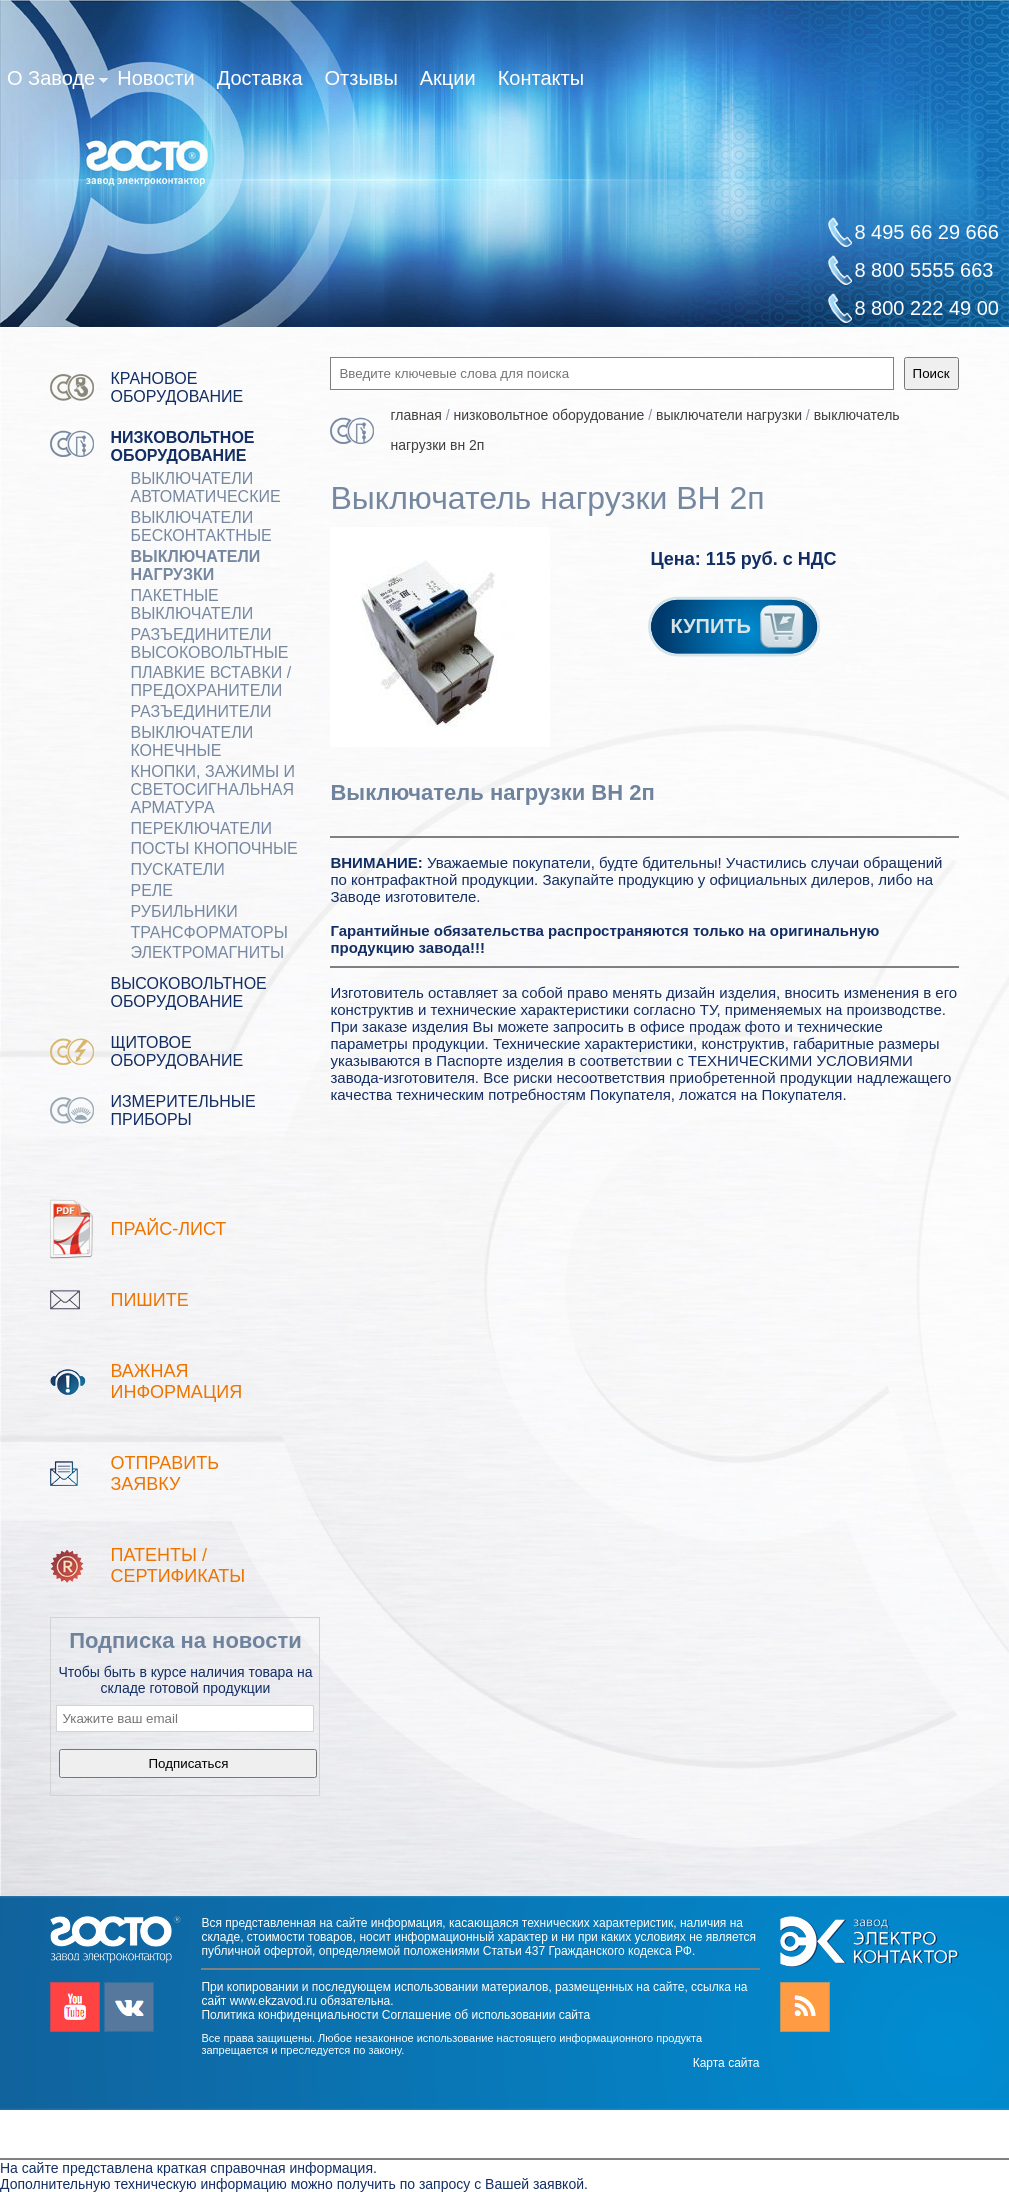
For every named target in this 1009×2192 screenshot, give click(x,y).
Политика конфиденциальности (289, 2015)
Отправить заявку (164, 1473)
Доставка (260, 78)
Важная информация (176, 1381)
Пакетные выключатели (191, 604)
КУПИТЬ (738, 626)
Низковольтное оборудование (182, 446)
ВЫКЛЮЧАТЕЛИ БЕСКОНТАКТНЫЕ (200, 526)
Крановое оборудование (176, 387)
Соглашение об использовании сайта (486, 2015)
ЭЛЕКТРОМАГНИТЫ (207, 952)
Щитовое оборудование (176, 1051)
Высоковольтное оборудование (188, 992)
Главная (415, 415)
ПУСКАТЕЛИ (177, 869)
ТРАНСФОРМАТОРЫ (208, 932)
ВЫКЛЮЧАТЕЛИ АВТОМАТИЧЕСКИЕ (205, 487)
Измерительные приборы (182, 1110)
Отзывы (361, 78)
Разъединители (200, 711)
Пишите (149, 1300)
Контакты (541, 78)
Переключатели (201, 828)
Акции (448, 78)
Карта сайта (726, 2063)
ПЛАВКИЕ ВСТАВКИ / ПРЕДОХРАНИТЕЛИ (210, 681)
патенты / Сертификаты (177, 1565)
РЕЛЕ (151, 890)
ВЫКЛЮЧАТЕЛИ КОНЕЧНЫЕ (191, 741)
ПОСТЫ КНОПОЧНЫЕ (213, 848)
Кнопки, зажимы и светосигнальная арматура (212, 789)
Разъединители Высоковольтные (209, 643)
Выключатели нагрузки (195, 565)
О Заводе (57, 82)
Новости (155, 78)
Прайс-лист (168, 1229)
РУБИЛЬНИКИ (183, 911)
